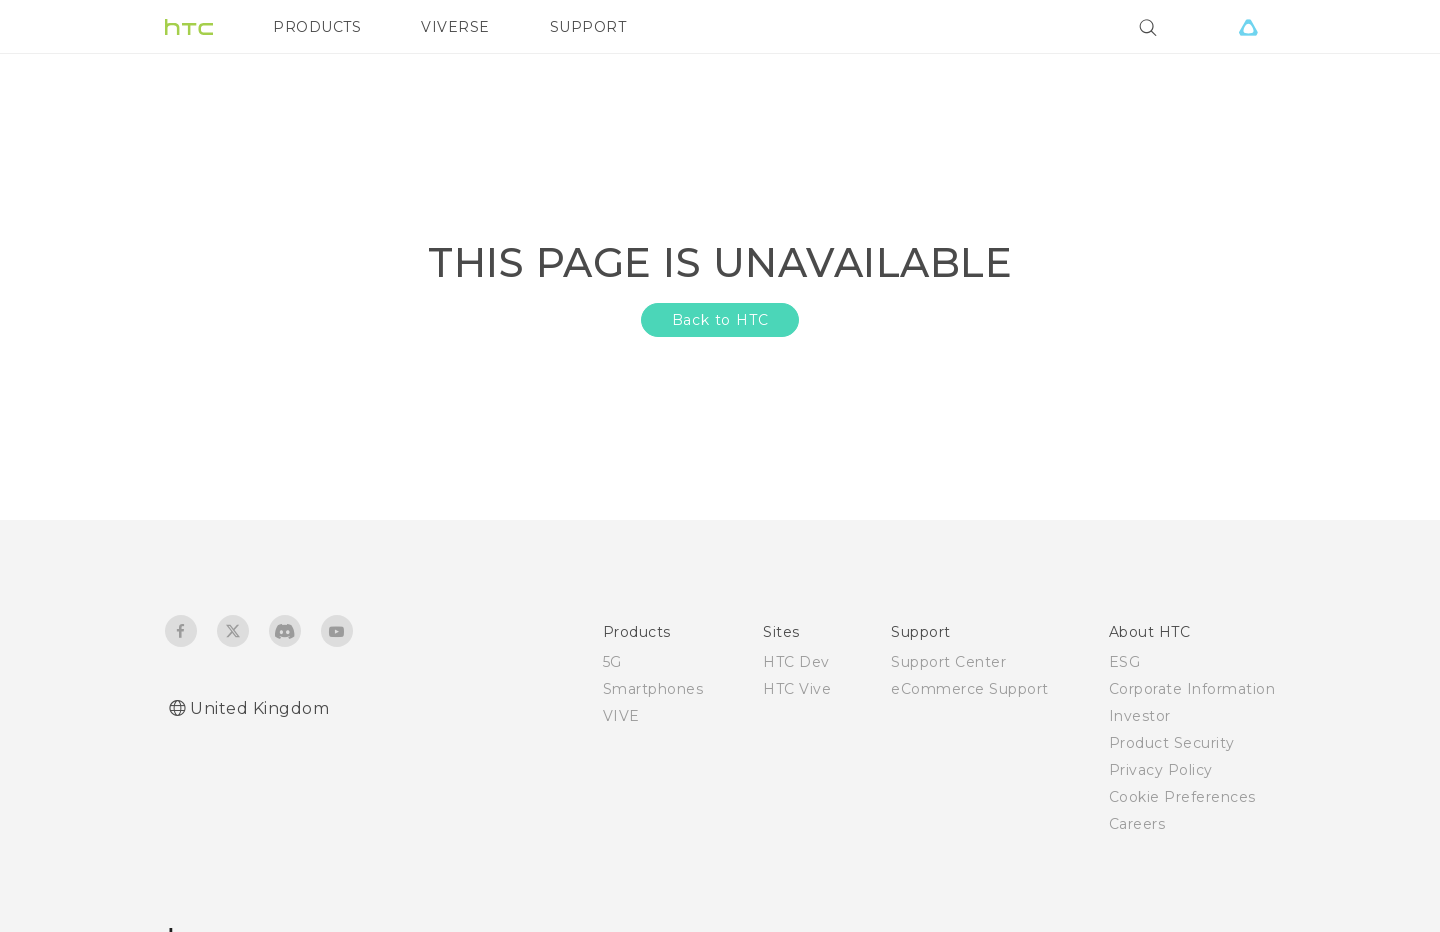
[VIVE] (1248, 27)
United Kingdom (259, 708)
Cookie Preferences (1182, 797)
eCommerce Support (970, 689)
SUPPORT (588, 27)
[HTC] (189, 27)
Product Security (1172, 743)
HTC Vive (797, 689)
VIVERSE (455, 27)
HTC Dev (796, 662)
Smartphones (653, 689)
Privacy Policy (1161, 770)
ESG (1125, 662)
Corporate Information (1192, 689)
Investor (1140, 716)
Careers (1137, 824)
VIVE (621, 716)
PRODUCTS (317, 27)
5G (612, 662)
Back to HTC (720, 320)
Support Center (948, 662)
